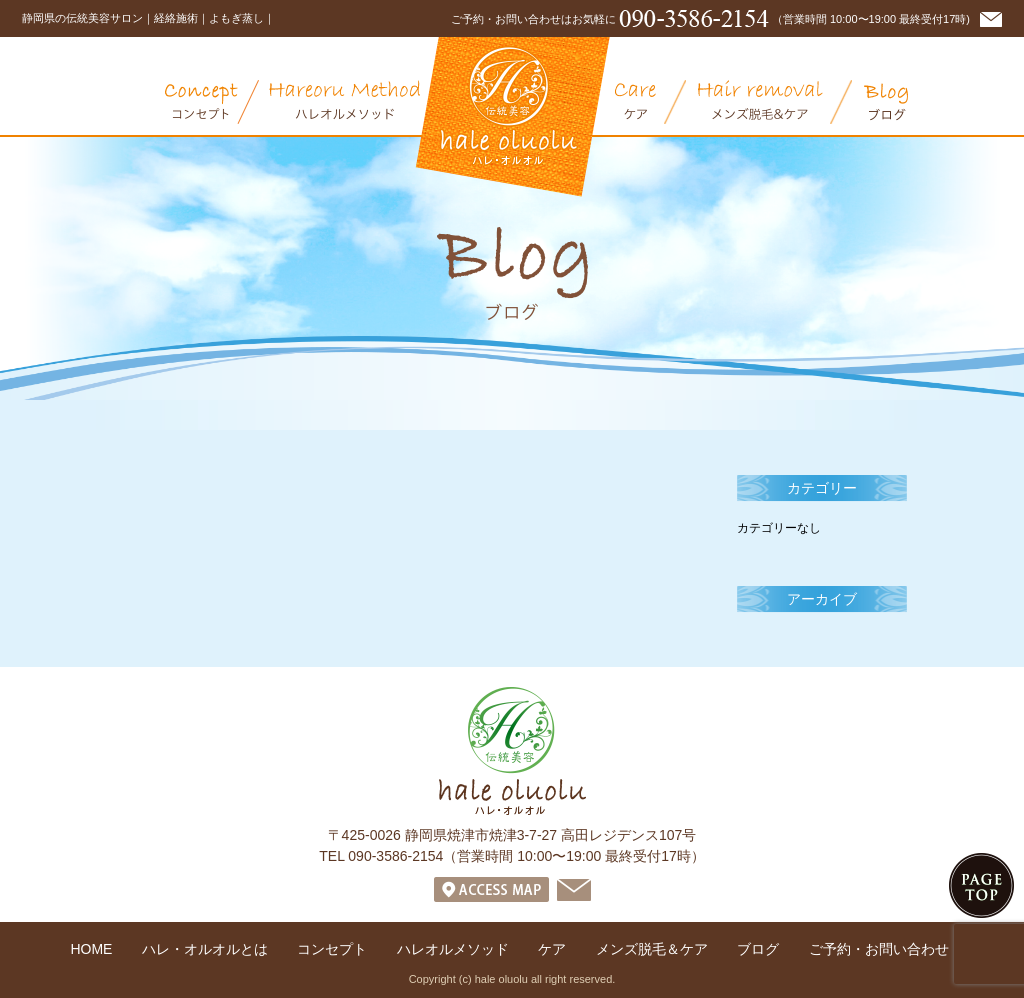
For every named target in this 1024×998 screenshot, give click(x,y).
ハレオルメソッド (453, 949)
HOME (91, 949)
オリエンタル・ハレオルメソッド (359, 102)
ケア (650, 102)
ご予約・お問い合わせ (879, 949)
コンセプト (212, 102)
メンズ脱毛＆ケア (775, 102)
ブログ (886, 102)
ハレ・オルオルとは (89, 102)
